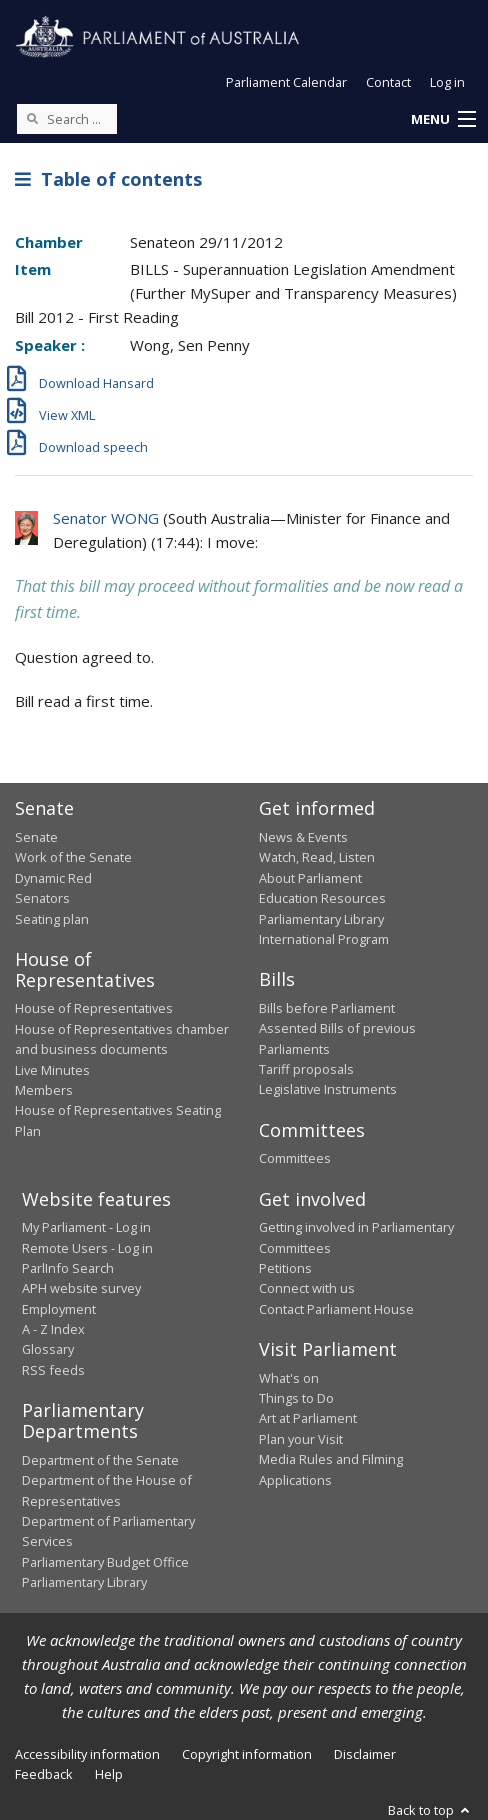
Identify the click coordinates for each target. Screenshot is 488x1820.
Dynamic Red (53, 878)
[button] (443, 120)
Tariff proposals (306, 1069)
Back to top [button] (430, 1810)
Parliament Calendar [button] (286, 82)
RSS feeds (53, 1370)
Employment (59, 1309)
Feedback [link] (44, 1774)
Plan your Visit (301, 1439)
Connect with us (307, 1288)
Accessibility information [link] (87, 1754)
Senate (36, 837)
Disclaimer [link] (365, 1754)
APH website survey (81, 1288)
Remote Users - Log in (87, 1248)
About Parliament (310, 878)
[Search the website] (67, 119)
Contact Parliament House (336, 1309)
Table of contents (108, 179)
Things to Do (296, 1398)
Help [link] (109, 1774)
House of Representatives (94, 1008)
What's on (289, 1378)
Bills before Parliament (327, 1008)
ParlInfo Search (68, 1268)
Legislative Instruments (328, 1089)
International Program (324, 939)
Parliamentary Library (321, 919)
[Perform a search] (32, 118)
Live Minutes (52, 1070)
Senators (42, 898)
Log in (447, 82)
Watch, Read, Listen (317, 857)
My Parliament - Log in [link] (86, 1227)
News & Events (303, 837)
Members (44, 1090)
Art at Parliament (308, 1418)
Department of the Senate (100, 1460)
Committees (295, 1158)
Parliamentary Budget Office (105, 1562)
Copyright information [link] (247, 1754)
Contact (388, 82)
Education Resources (322, 898)
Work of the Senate (73, 857)
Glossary (48, 1349)
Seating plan (52, 919)
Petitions (285, 1268)
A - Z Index (53, 1329)
